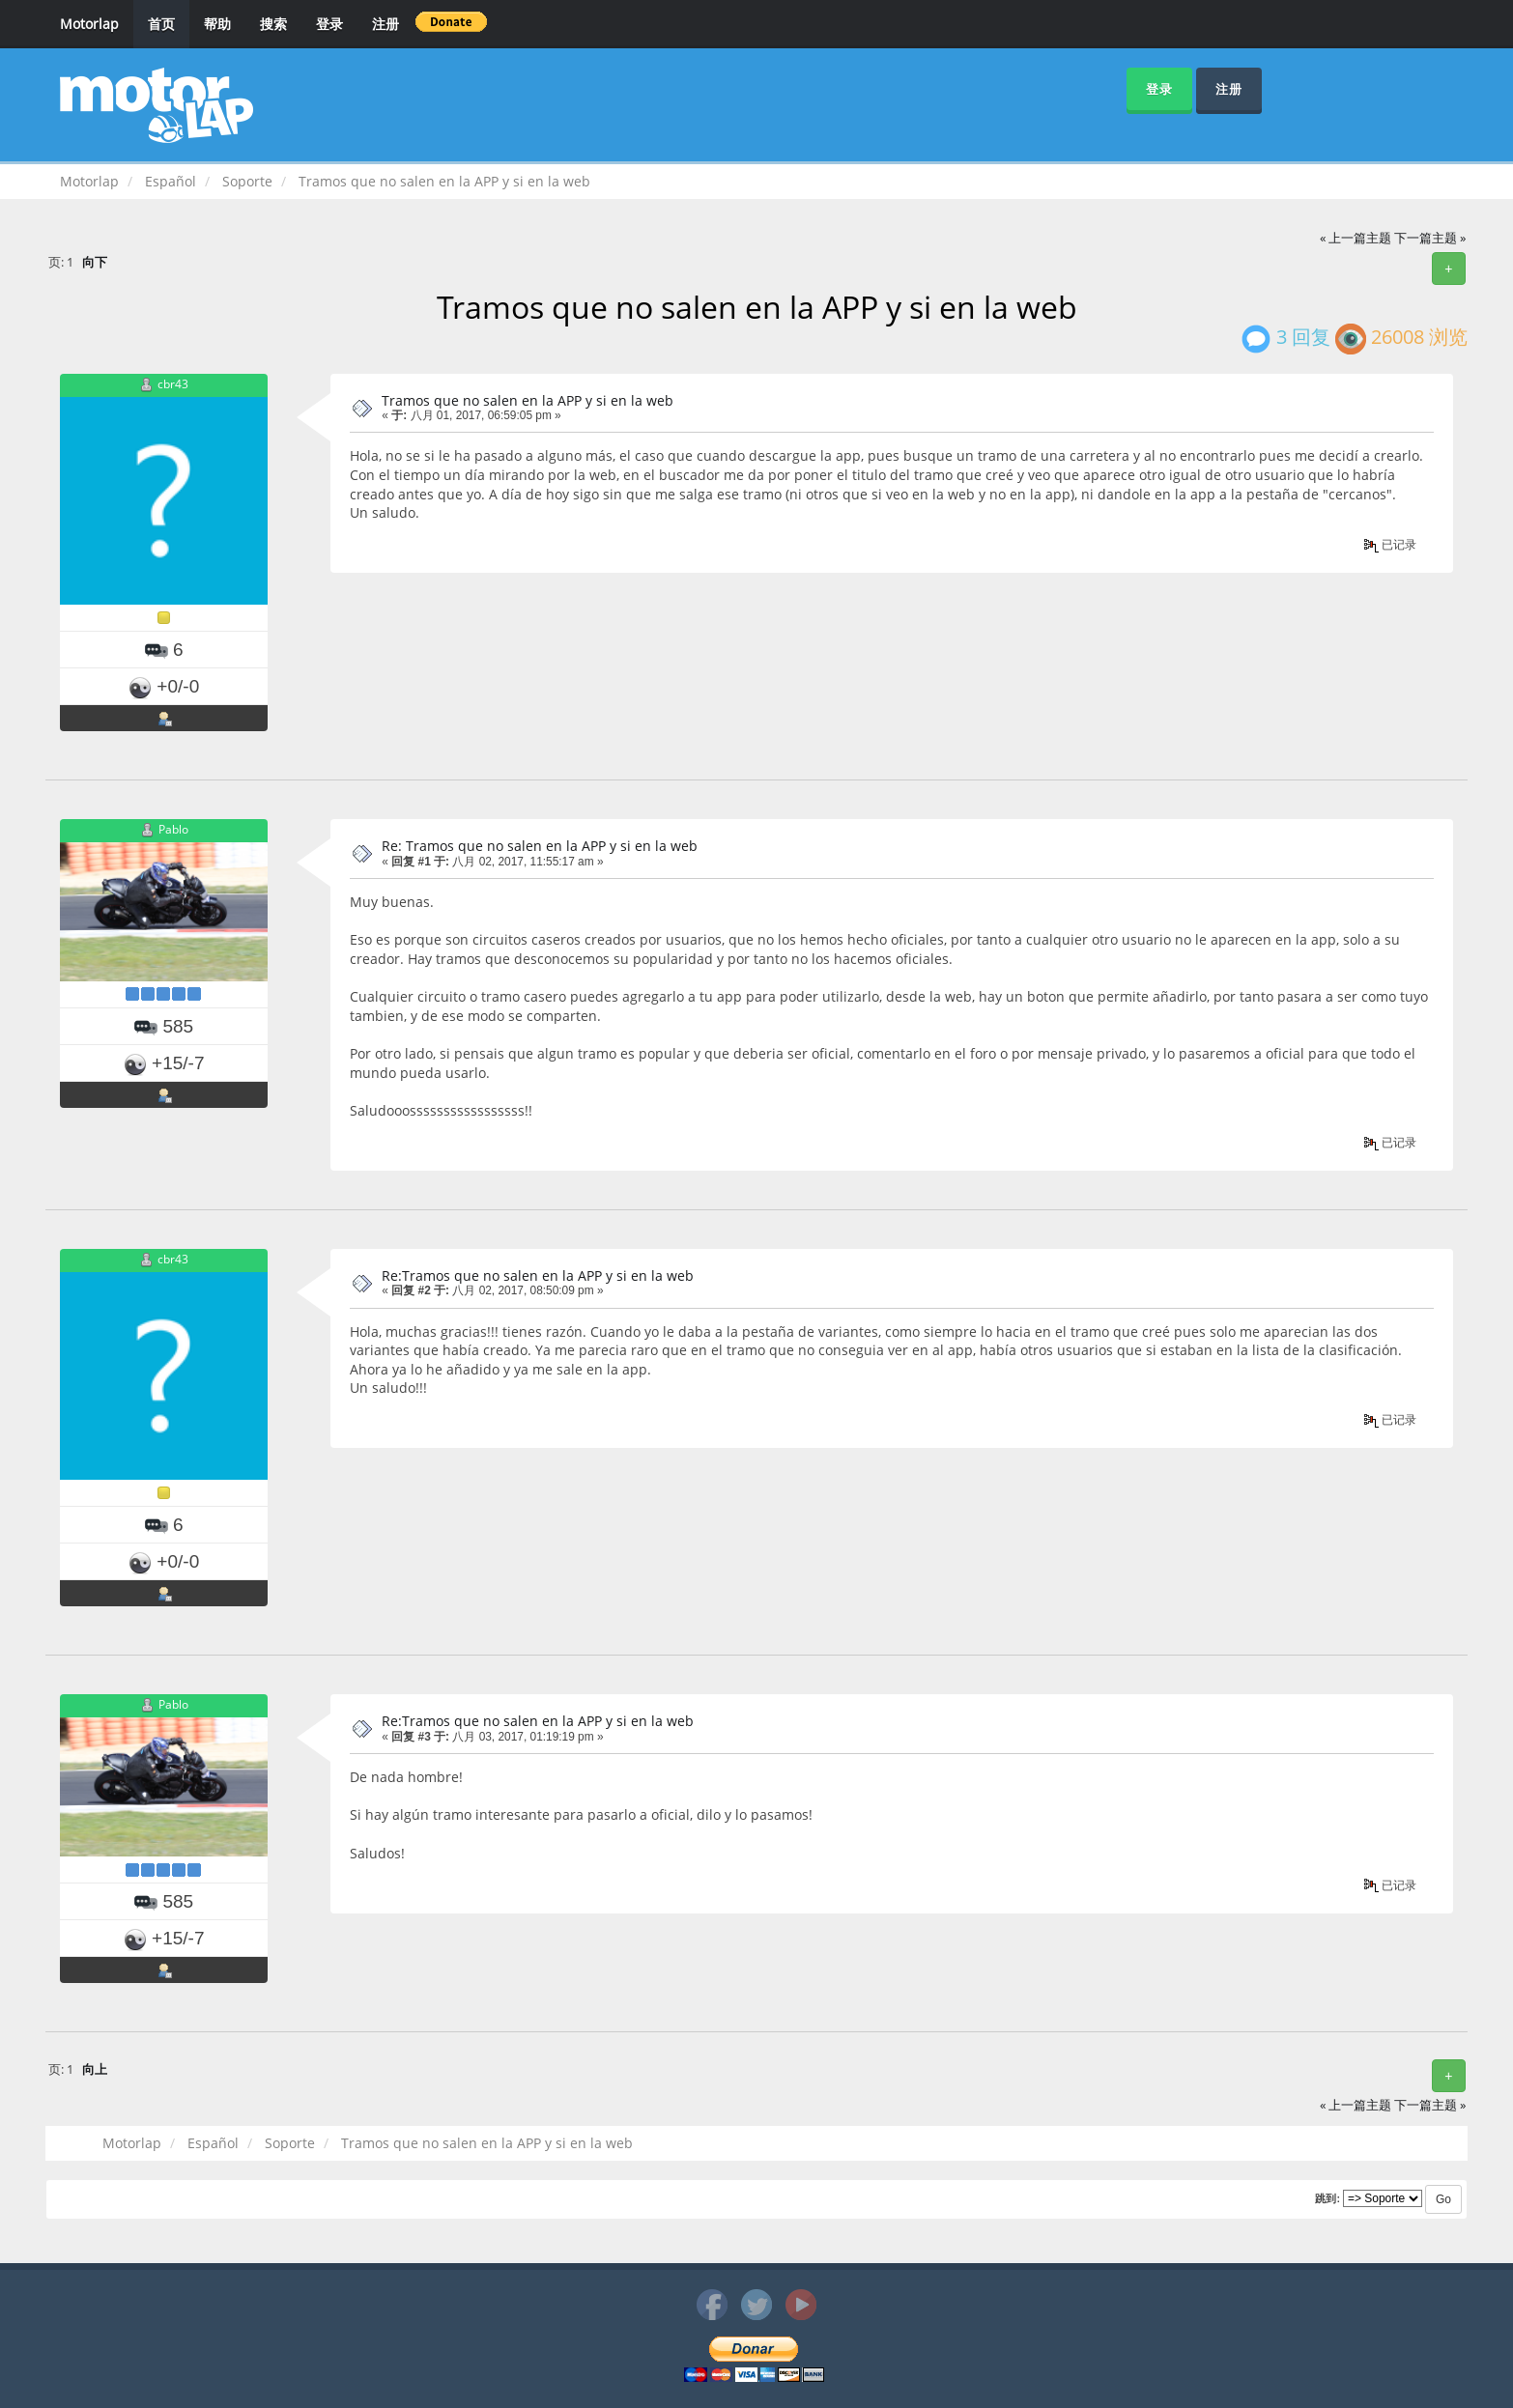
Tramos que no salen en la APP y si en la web (527, 400)
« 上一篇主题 (1355, 238)
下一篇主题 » (1430, 238)
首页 (161, 23)
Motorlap (89, 23)
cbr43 (172, 384)
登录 (329, 23)
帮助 (217, 23)
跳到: (1327, 2198)
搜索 (273, 23)
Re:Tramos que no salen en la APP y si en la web (538, 1275)
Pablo (173, 830)
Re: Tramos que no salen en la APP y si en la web (540, 845)
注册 (385, 23)
